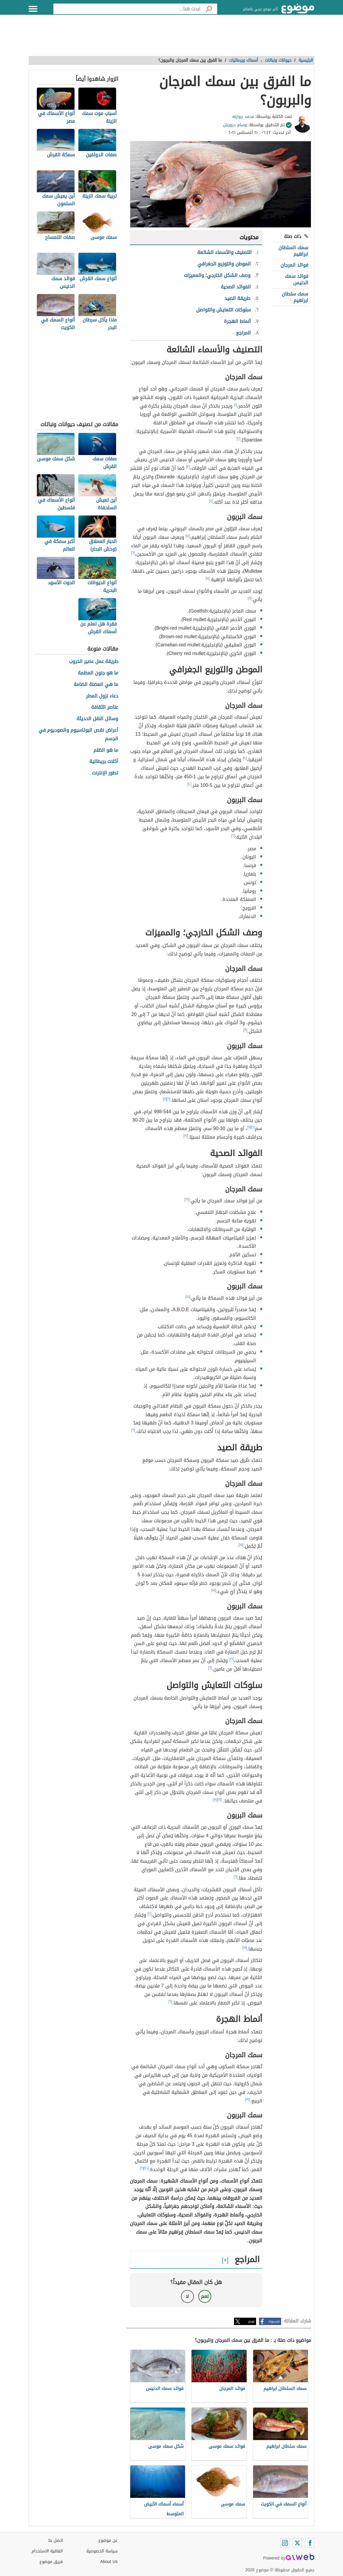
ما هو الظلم (105, 750)
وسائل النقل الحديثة (97, 719)
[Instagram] (285, 2543)
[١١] (165, 1099)
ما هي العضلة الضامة (96, 684)
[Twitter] (297, 2543)
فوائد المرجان (294, 265)
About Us (109, 2562)
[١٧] (219, 1799)
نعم (205, 2296)
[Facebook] (309, 2543)
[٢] (238, 438)
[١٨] (245, 1947)
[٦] (133, 552)
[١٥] (241, 1544)
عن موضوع (108, 2540)
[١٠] (189, 784)
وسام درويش (235, 125)
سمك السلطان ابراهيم (293, 251)
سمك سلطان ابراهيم (295, 297)
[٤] (211, 501)
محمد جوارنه (243, 117)
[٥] (188, 536)
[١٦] (231, 1659)
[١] (235, 404)
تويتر (251, 2321)
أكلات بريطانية (103, 761)
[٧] (208, 578)
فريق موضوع (51, 2562)
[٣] (188, 467)
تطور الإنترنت (105, 773)
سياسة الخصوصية (102, 2551)
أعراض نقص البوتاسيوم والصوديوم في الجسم (78, 734)
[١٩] (247, 2099)
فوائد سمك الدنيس (296, 279)
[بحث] (209, 9)
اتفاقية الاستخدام (47, 2551)
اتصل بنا (55, 2540)
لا (187, 2296)
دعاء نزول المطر (102, 696)
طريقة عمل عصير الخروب (93, 661)
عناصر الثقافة (104, 707)
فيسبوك (274, 2321)
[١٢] (186, 1135)
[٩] (245, 758)
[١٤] (187, 1296)
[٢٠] (146, 2168)
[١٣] (186, 1199)
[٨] (250, 598)
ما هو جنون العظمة (98, 673)
